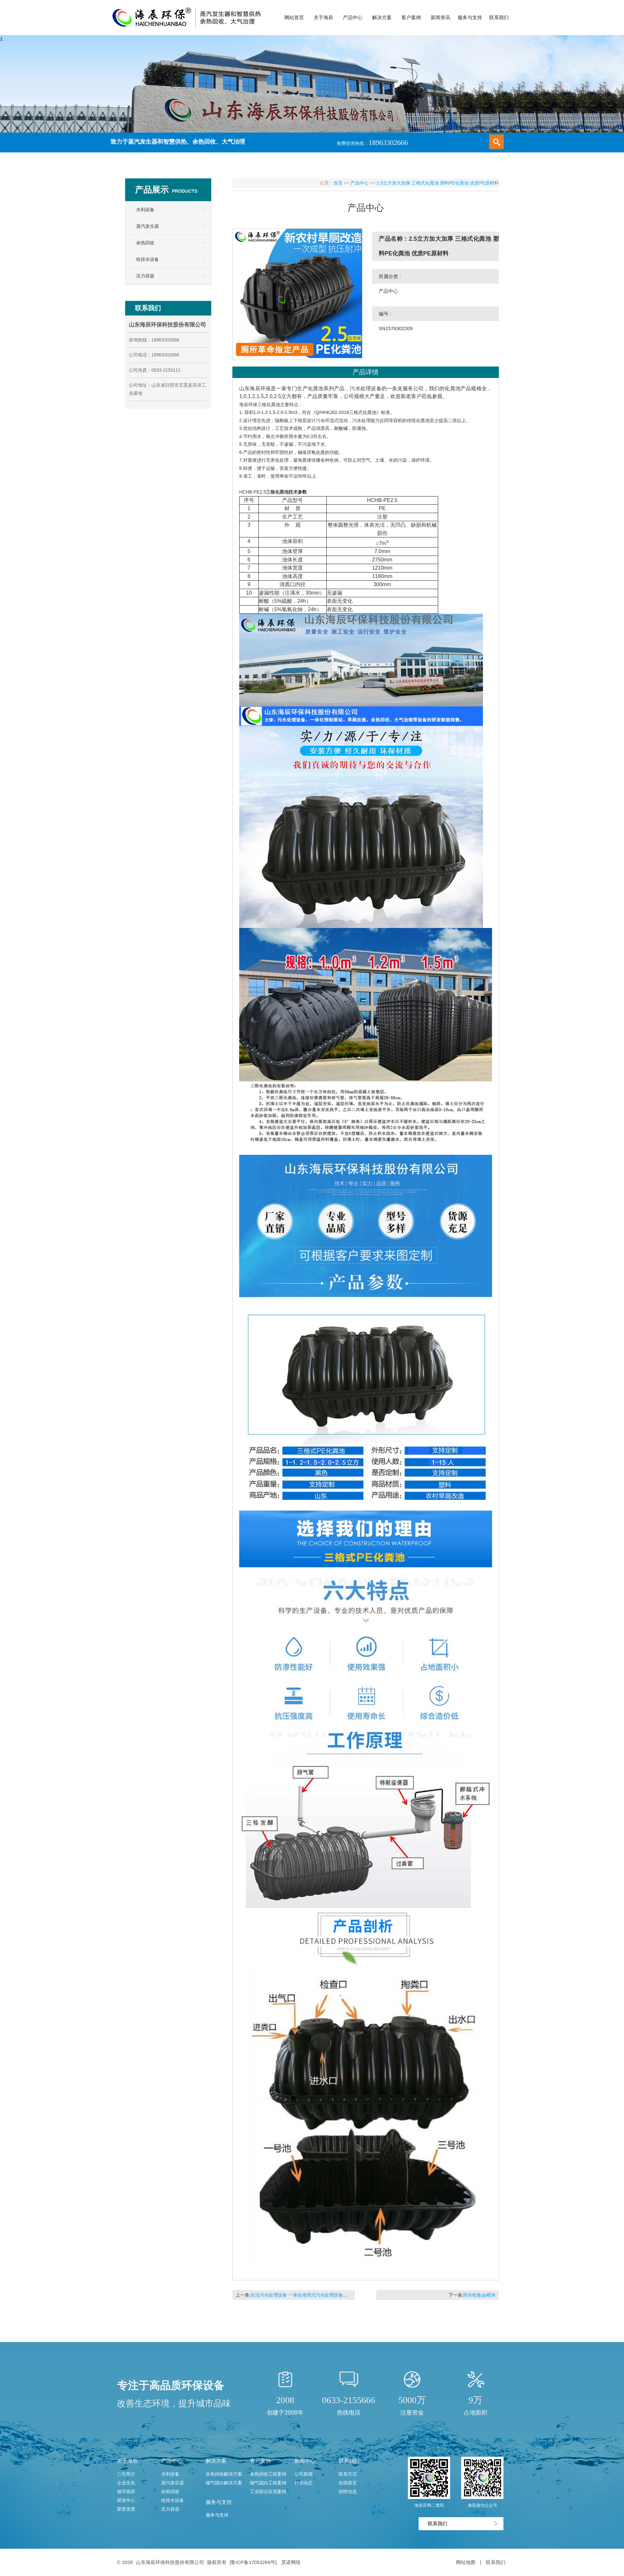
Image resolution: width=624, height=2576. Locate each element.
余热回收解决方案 (224, 2474)
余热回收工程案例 (268, 2474)
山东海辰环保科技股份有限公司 (170, 2562)
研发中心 (126, 2500)
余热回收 (145, 242)
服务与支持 (219, 2502)
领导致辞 (126, 2491)
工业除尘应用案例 (268, 2491)
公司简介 (126, 2474)
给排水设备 (147, 259)
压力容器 (145, 275)
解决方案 (216, 2461)
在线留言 (348, 2482)
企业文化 (126, 2482)
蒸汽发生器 (147, 226)
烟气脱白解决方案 (224, 2482)
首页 (338, 183)
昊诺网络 (291, 2562)
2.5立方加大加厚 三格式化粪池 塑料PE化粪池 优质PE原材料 (438, 183)
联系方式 (348, 2474)
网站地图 (465, 2562)
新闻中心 (304, 2461)
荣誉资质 (126, 2509)
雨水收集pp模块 (479, 2295)
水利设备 (145, 209)
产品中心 (359, 183)
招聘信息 (348, 2491)
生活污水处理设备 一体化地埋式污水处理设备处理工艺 (306, 2295)
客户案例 (260, 2461)
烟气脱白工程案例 (268, 2482)
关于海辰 (127, 2461)
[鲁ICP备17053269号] (253, 2562)
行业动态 (303, 2482)
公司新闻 (303, 2474)
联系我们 (349, 2461)
